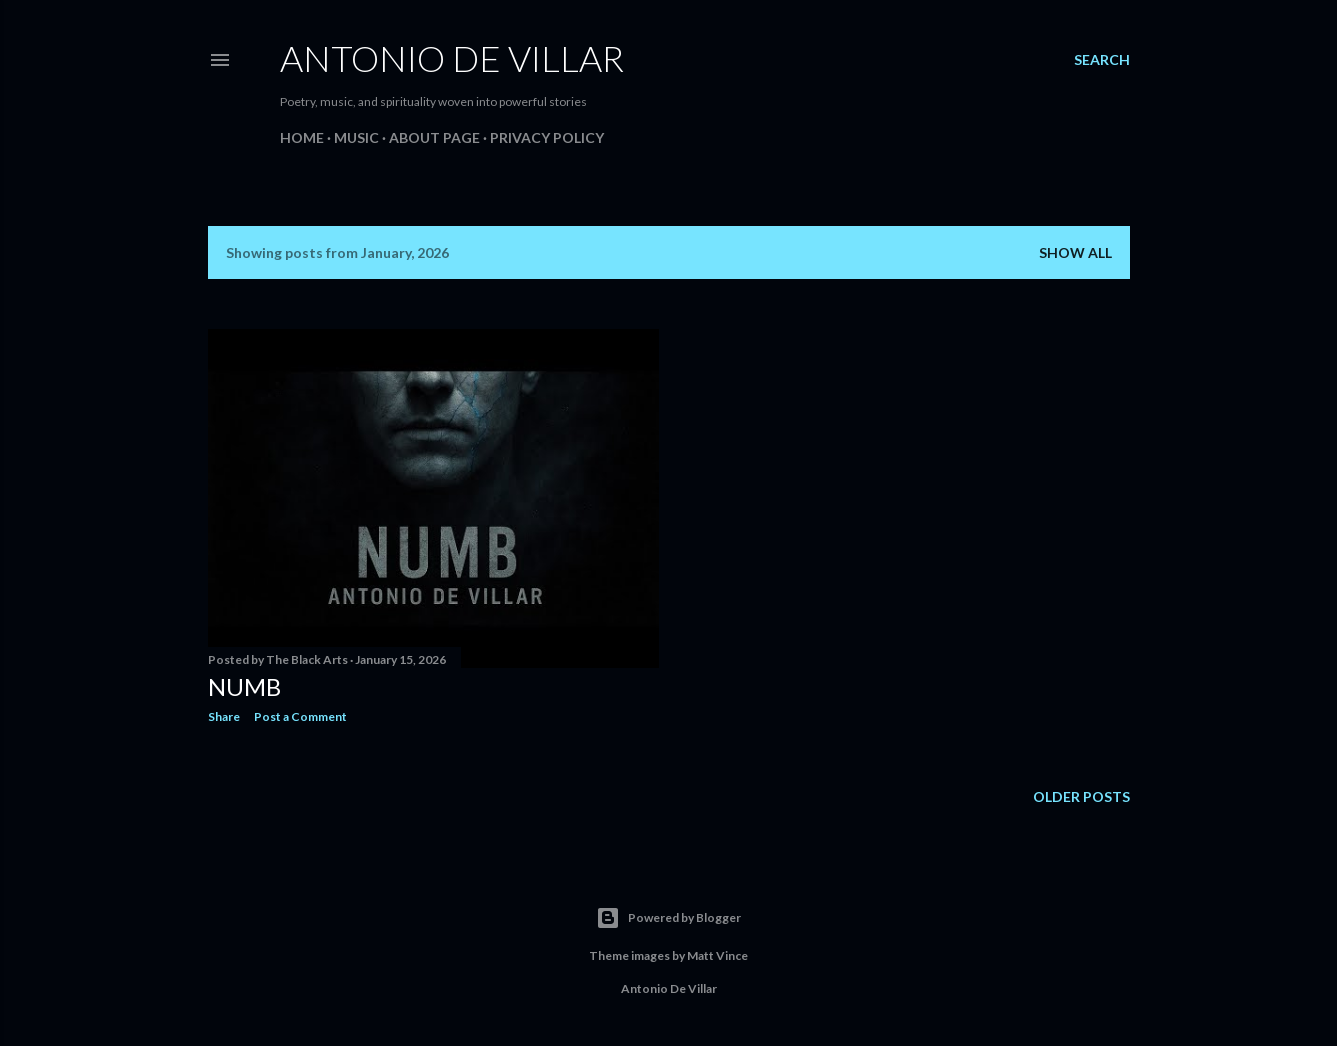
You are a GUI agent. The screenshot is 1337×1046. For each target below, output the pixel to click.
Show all (1075, 252)
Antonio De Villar (452, 58)
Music (356, 137)
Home (302, 137)
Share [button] (224, 716)
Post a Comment (300, 716)
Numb (244, 686)
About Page (434, 137)
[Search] (1102, 60)
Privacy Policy (547, 137)
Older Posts (1081, 796)
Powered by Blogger (668, 918)
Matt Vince (717, 955)
